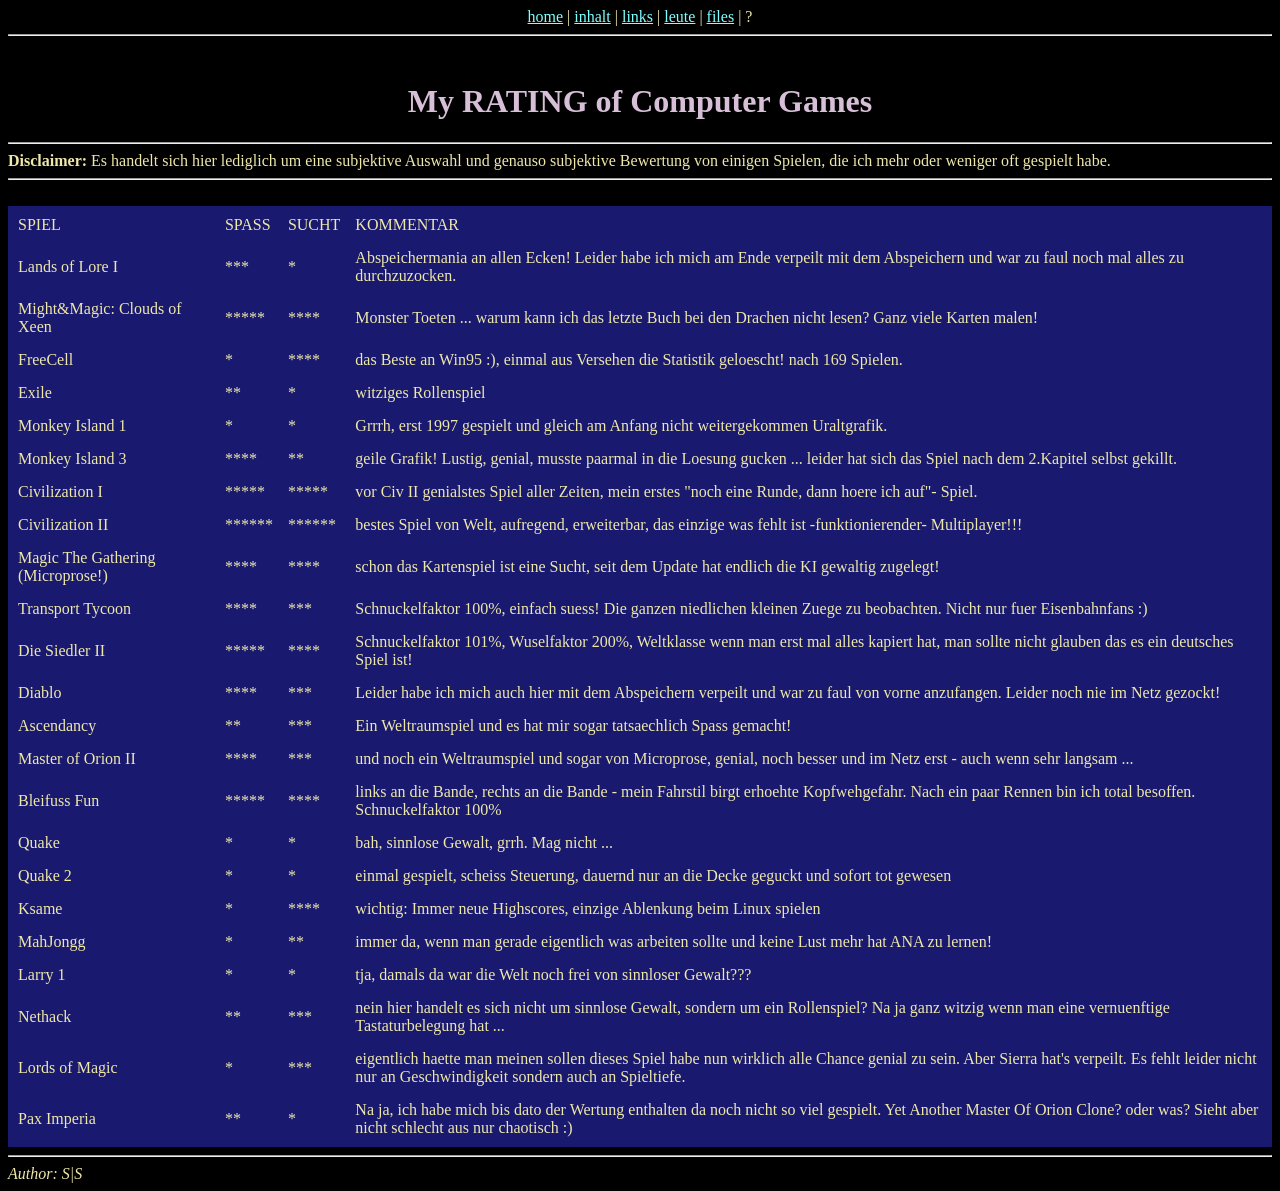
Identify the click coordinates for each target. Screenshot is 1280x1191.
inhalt (592, 16)
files (721, 16)
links (637, 16)
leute (679, 16)
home (546, 16)
